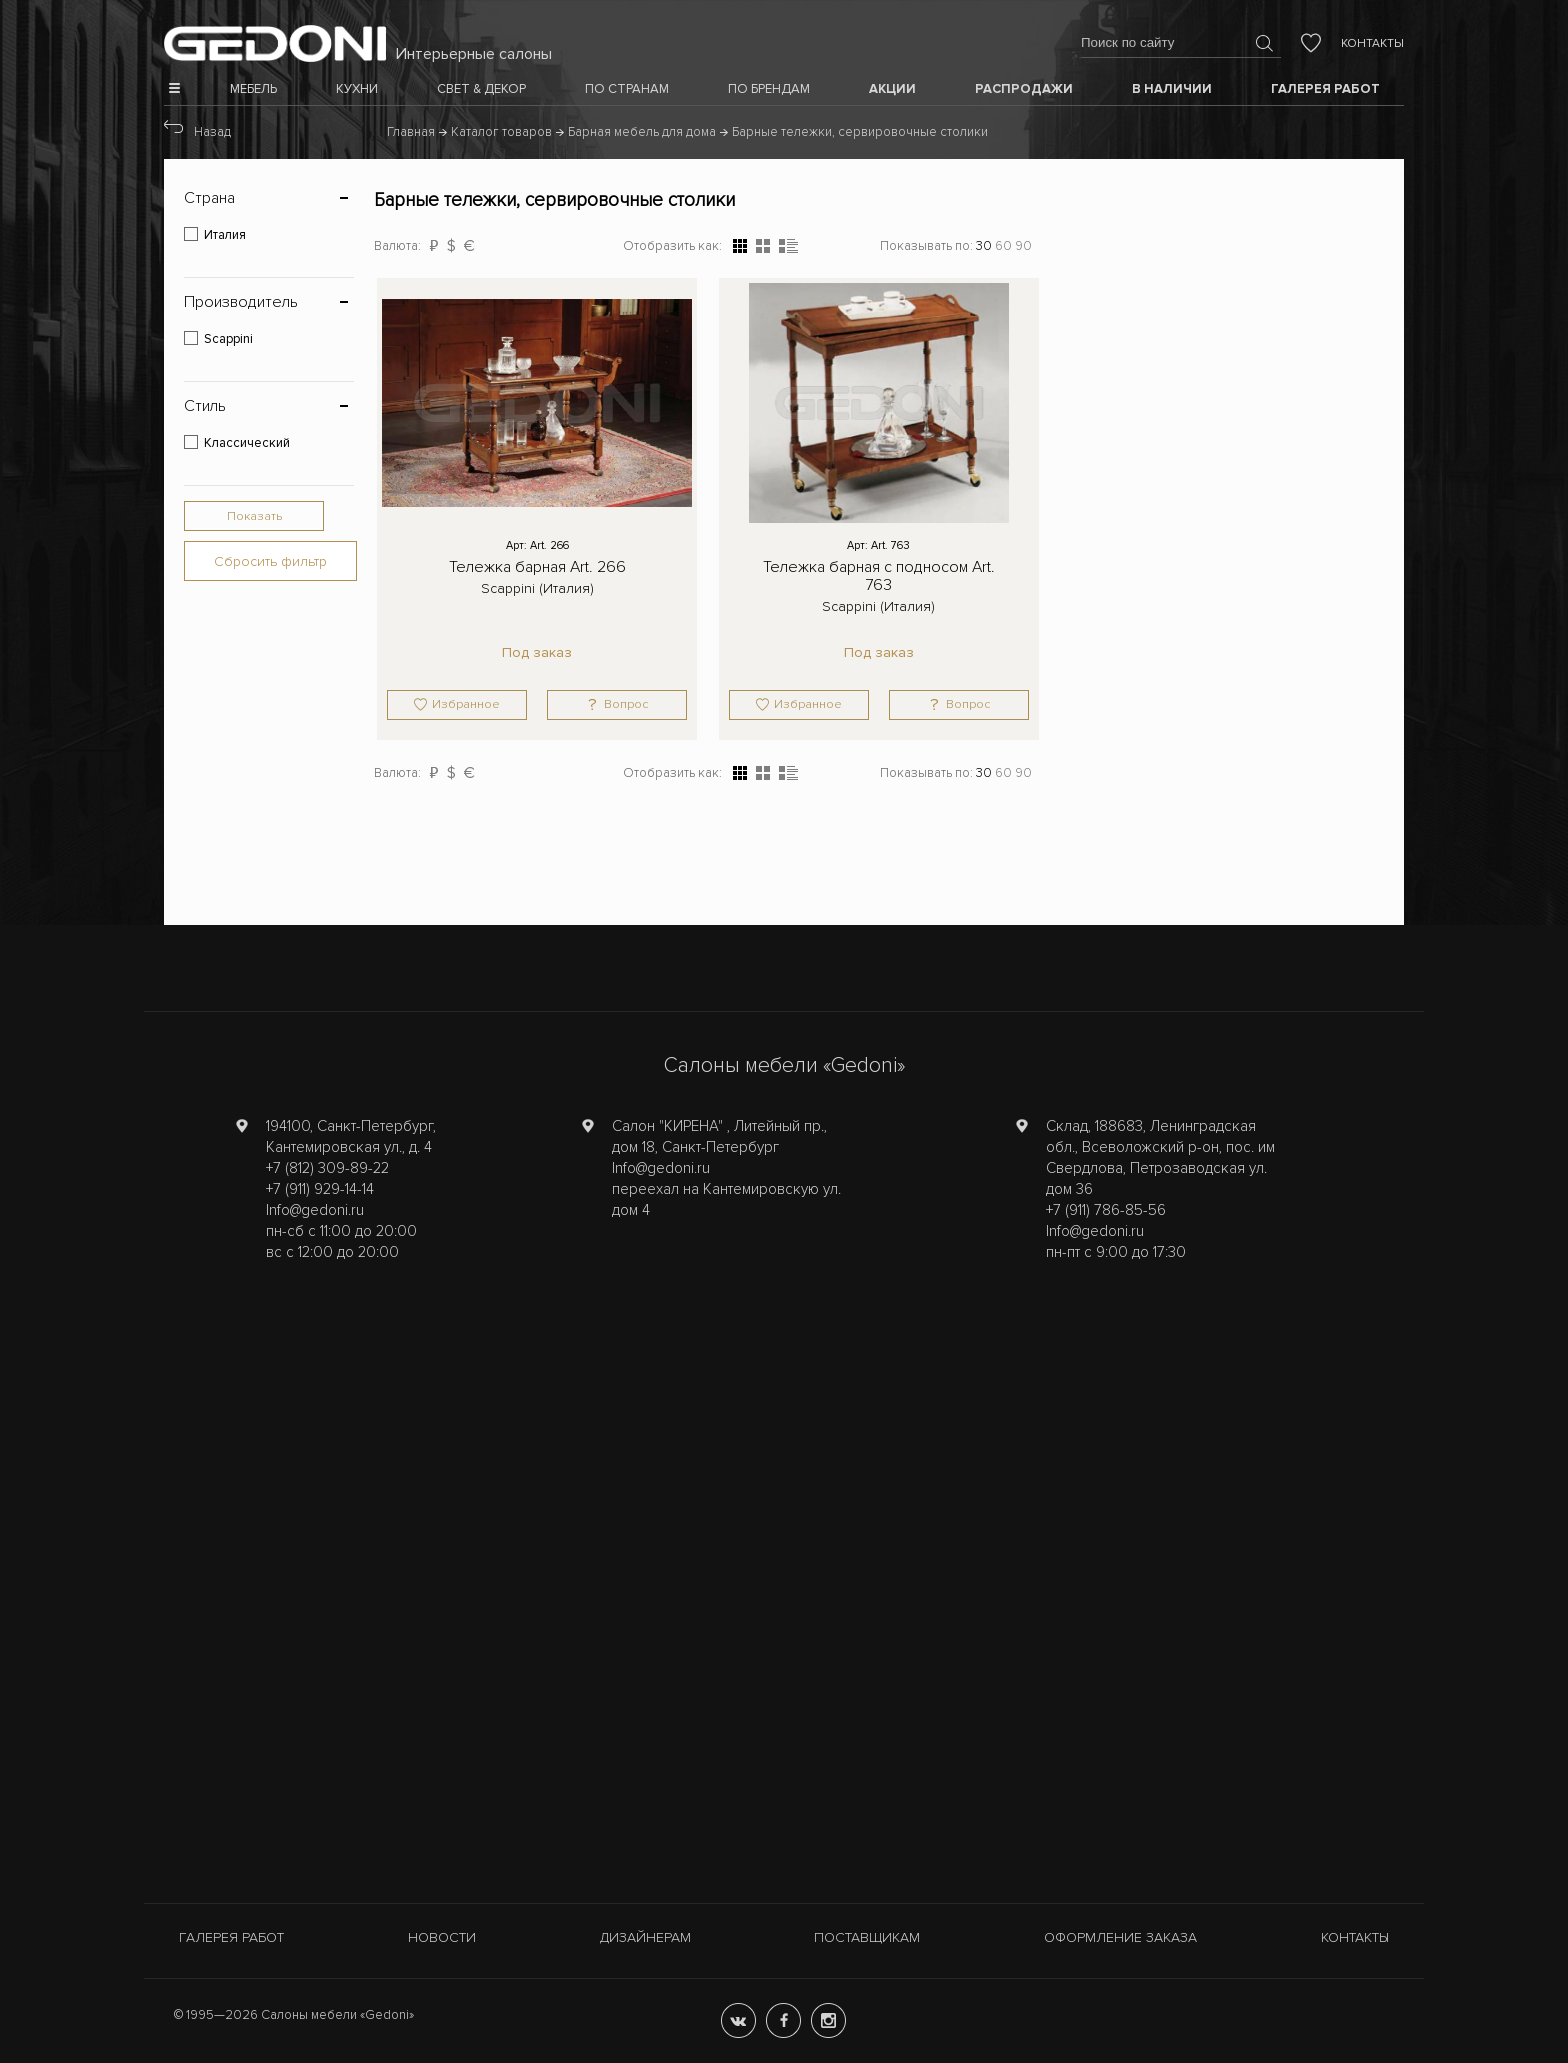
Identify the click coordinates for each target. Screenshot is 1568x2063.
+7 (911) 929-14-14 (320, 1189)
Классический (247, 443)
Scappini (228, 339)
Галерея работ (231, 1937)
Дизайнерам (645, 1937)
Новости (442, 1937)
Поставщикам (867, 1937)
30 (984, 246)
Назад (212, 132)
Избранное (466, 704)
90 (1023, 246)
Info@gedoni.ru (315, 1210)
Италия (225, 235)
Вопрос (626, 704)
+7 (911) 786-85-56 (1106, 1210)
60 (1003, 246)
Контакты (1372, 43)
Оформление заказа (1120, 1937)
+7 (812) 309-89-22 (327, 1168)
